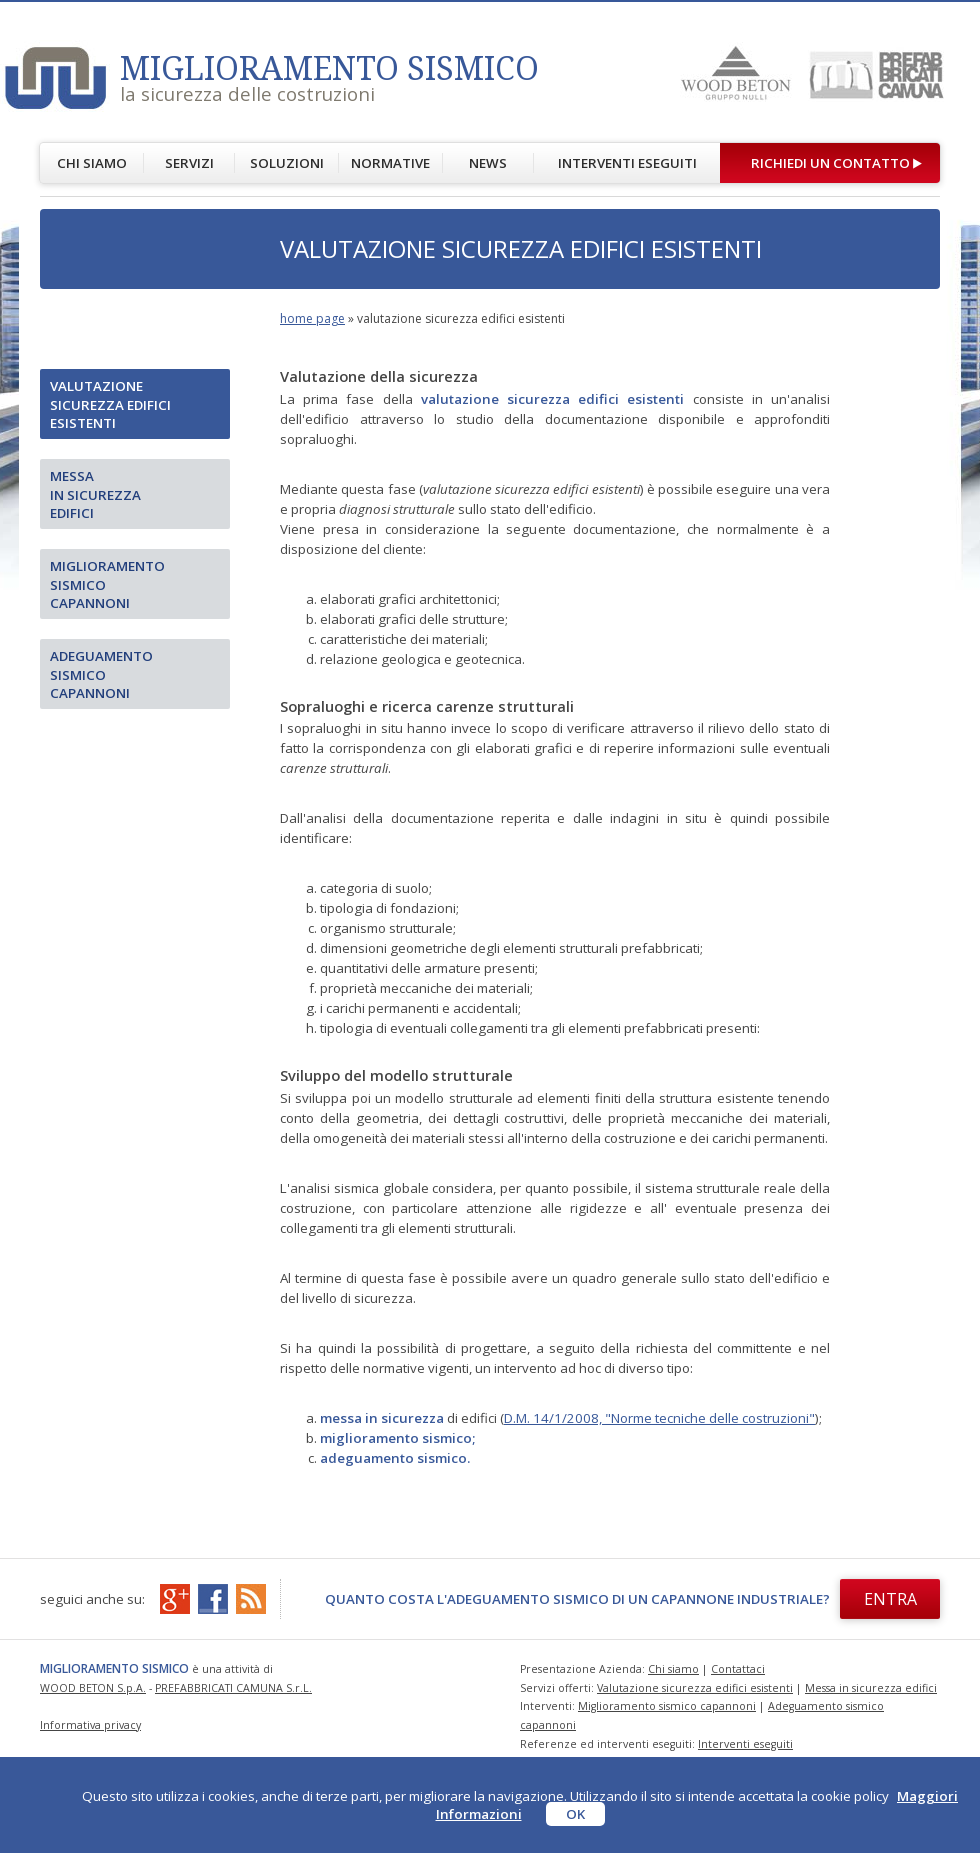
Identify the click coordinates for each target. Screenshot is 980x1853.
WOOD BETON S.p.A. (93, 1688)
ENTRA (890, 1599)
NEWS (488, 163)
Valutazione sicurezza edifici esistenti (110, 404)
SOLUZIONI (287, 163)
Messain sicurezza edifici (95, 494)
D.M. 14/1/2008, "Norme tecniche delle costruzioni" (659, 1418)
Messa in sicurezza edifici (871, 1688)
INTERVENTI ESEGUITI (627, 163)
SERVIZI (189, 163)
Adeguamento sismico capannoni (101, 674)
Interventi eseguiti (745, 1744)
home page (312, 318)
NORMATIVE (390, 163)
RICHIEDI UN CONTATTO (830, 163)
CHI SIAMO (92, 163)
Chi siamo (673, 1669)
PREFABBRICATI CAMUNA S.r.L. (233, 1688)
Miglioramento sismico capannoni (107, 584)
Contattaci (738, 1669)
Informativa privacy (90, 1725)
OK (575, 1814)
